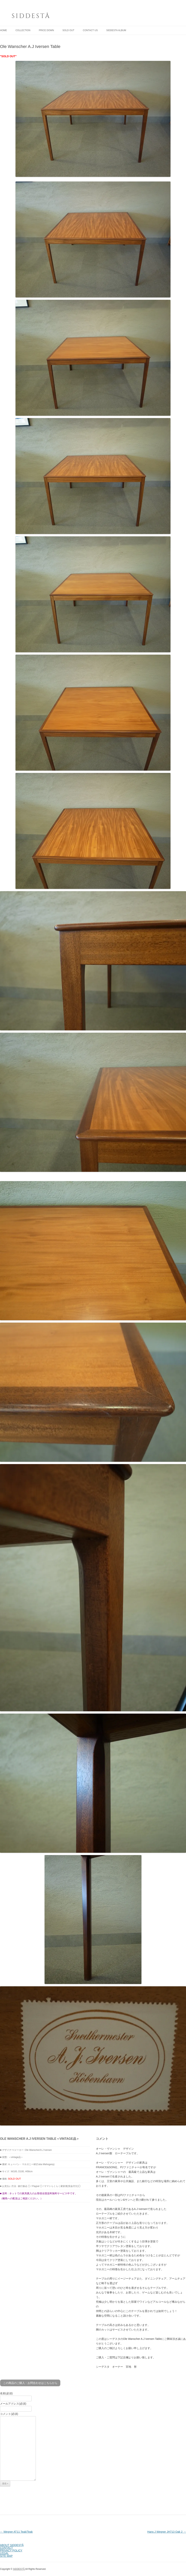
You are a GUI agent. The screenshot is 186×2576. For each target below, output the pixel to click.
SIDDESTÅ (31, 16)
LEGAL (4, 2553)
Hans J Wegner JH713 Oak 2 (166, 2531)
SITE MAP (6, 2555)
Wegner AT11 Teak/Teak (16, 2531)
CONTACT (6, 2547)
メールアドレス (13, 2403)
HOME (3, 30)
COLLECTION (23, 30)
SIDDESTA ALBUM (116, 30)
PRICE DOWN (46, 30)
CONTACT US (90, 30)
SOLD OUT (68, 30)
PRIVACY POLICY (11, 2550)
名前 (6, 2393)
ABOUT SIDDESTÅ (12, 2545)
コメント (9, 2413)
